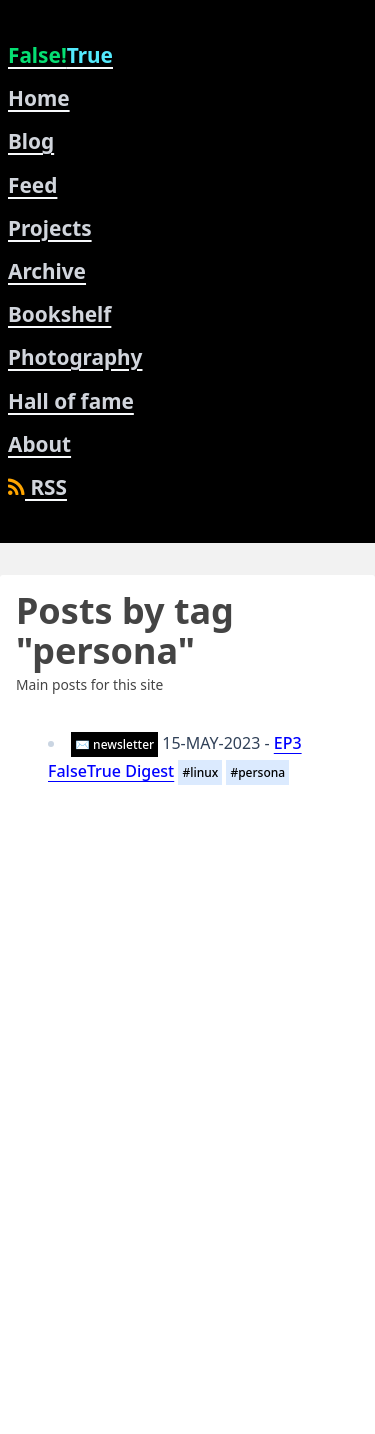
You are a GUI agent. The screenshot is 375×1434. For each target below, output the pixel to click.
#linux (200, 772)
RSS (37, 487)
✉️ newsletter (114, 744)
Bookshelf (59, 314)
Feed (32, 185)
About (39, 444)
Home (39, 98)
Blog (31, 141)
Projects (50, 228)
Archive (47, 271)
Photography (75, 357)
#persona (257, 772)
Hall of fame (71, 401)
